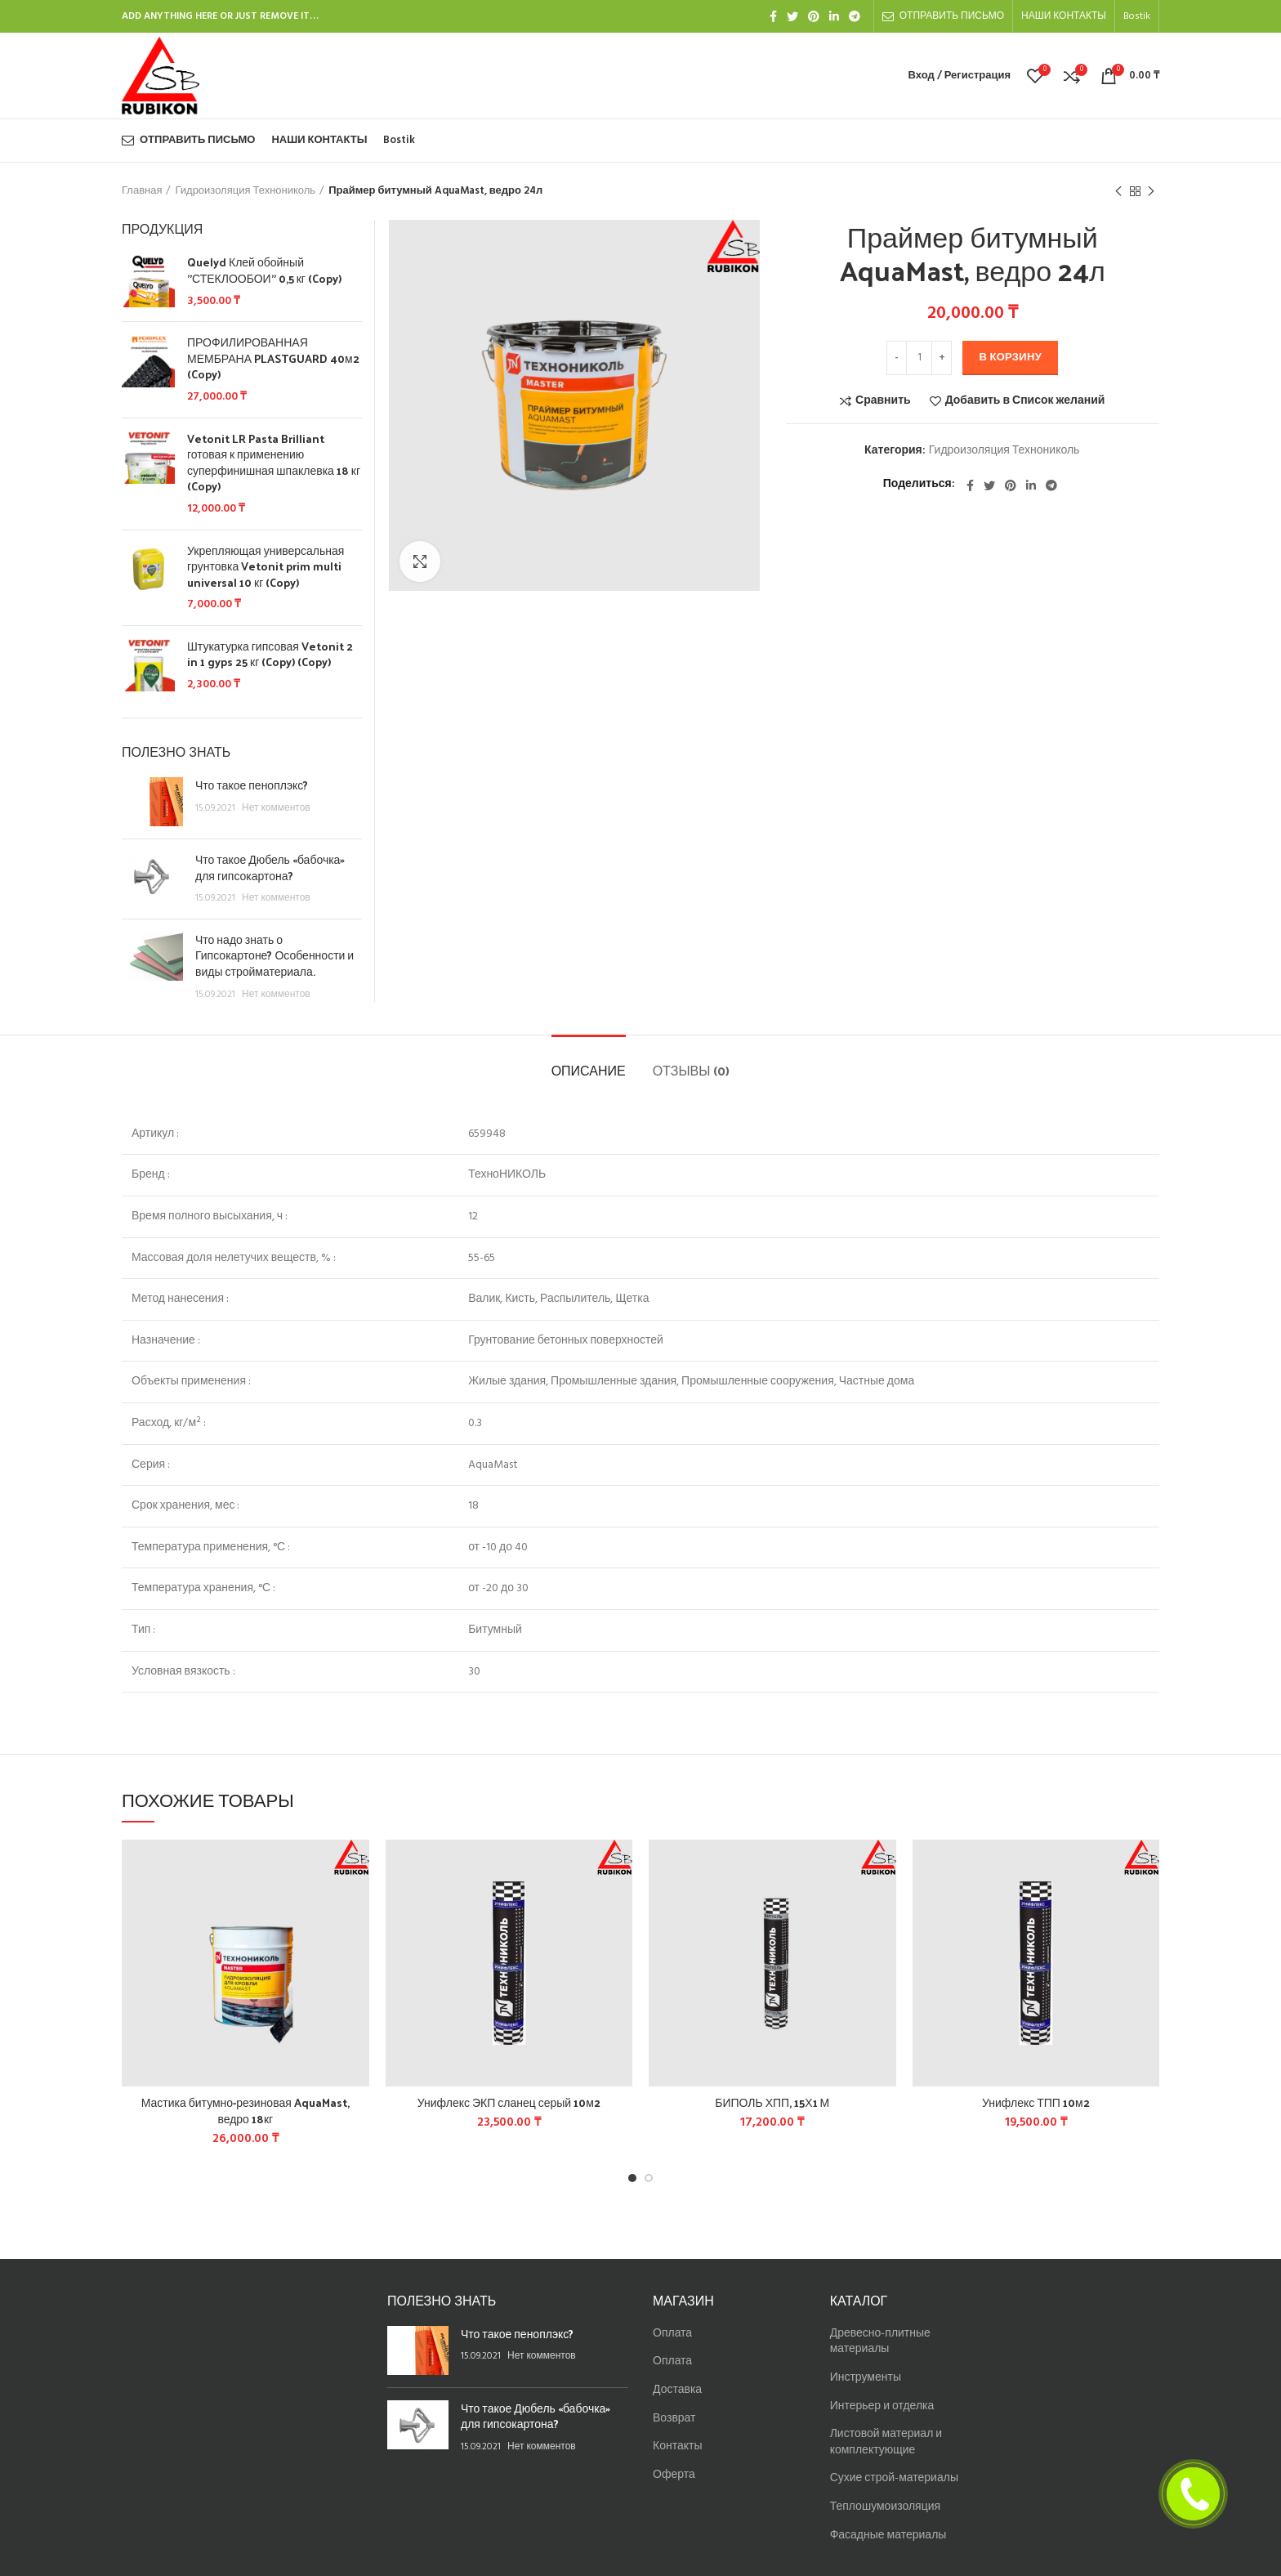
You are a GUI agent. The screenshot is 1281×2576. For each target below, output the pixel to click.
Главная (142, 191)
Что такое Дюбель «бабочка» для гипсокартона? (270, 867)
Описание (588, 1070)
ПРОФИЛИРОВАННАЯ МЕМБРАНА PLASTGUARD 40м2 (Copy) (273, 358)
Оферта (674, 2475)
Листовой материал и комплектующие (886, 2442)
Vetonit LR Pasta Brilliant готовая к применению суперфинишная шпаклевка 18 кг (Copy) (273, 462)
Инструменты (865, 2377)
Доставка (677, 2390)
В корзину (1010, 357)
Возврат (674, 2418)
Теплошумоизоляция (885, 2507)
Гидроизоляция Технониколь (245, 191)
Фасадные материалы (888, 2535)
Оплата (672, 2333)
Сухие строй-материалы (894, 2478)
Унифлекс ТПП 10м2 (1036, 2102)
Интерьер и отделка (882, 2406)
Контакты (677, 2446)
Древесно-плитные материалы (880, 2341)
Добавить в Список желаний (1025, 401)
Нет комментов (276, 808)
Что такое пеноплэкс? (251, 785)
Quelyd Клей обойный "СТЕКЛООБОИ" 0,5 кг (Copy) (264, 270)
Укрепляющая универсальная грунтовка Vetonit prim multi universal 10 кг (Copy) (265, 567)
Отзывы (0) (691, 1070)
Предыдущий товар (1118, 192)
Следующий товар (1151, 192)
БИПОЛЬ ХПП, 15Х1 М (772, 2102)
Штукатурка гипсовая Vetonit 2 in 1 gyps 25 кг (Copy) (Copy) (270, 654)
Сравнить (883, 401)
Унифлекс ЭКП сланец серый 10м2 (508, 2102)
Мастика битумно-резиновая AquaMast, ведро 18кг (245, 2110)
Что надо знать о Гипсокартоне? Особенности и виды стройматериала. (274, 955)
